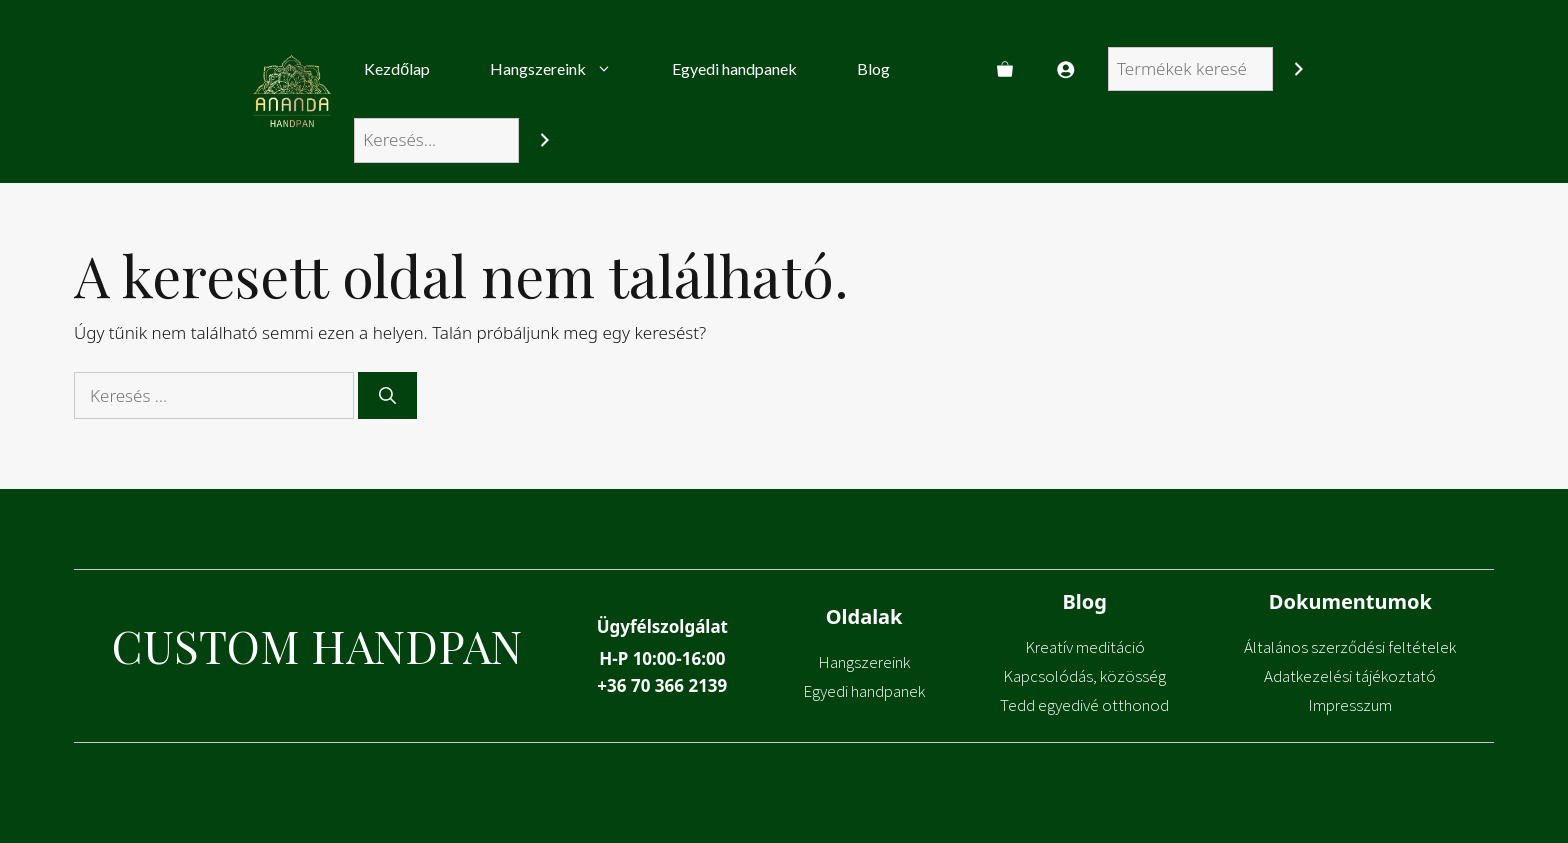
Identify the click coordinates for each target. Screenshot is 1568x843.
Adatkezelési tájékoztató (1350, 676)
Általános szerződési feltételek (1350, 647)
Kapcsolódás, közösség (1084, 676)
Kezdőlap (397, 68)
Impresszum (1350, 705)
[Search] (544, 140)
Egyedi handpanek (734, 68)
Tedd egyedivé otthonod (1084, 705)
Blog (873, 68)
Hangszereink (566, 69)
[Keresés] (1298, 69)
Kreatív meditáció (1085, 647)
